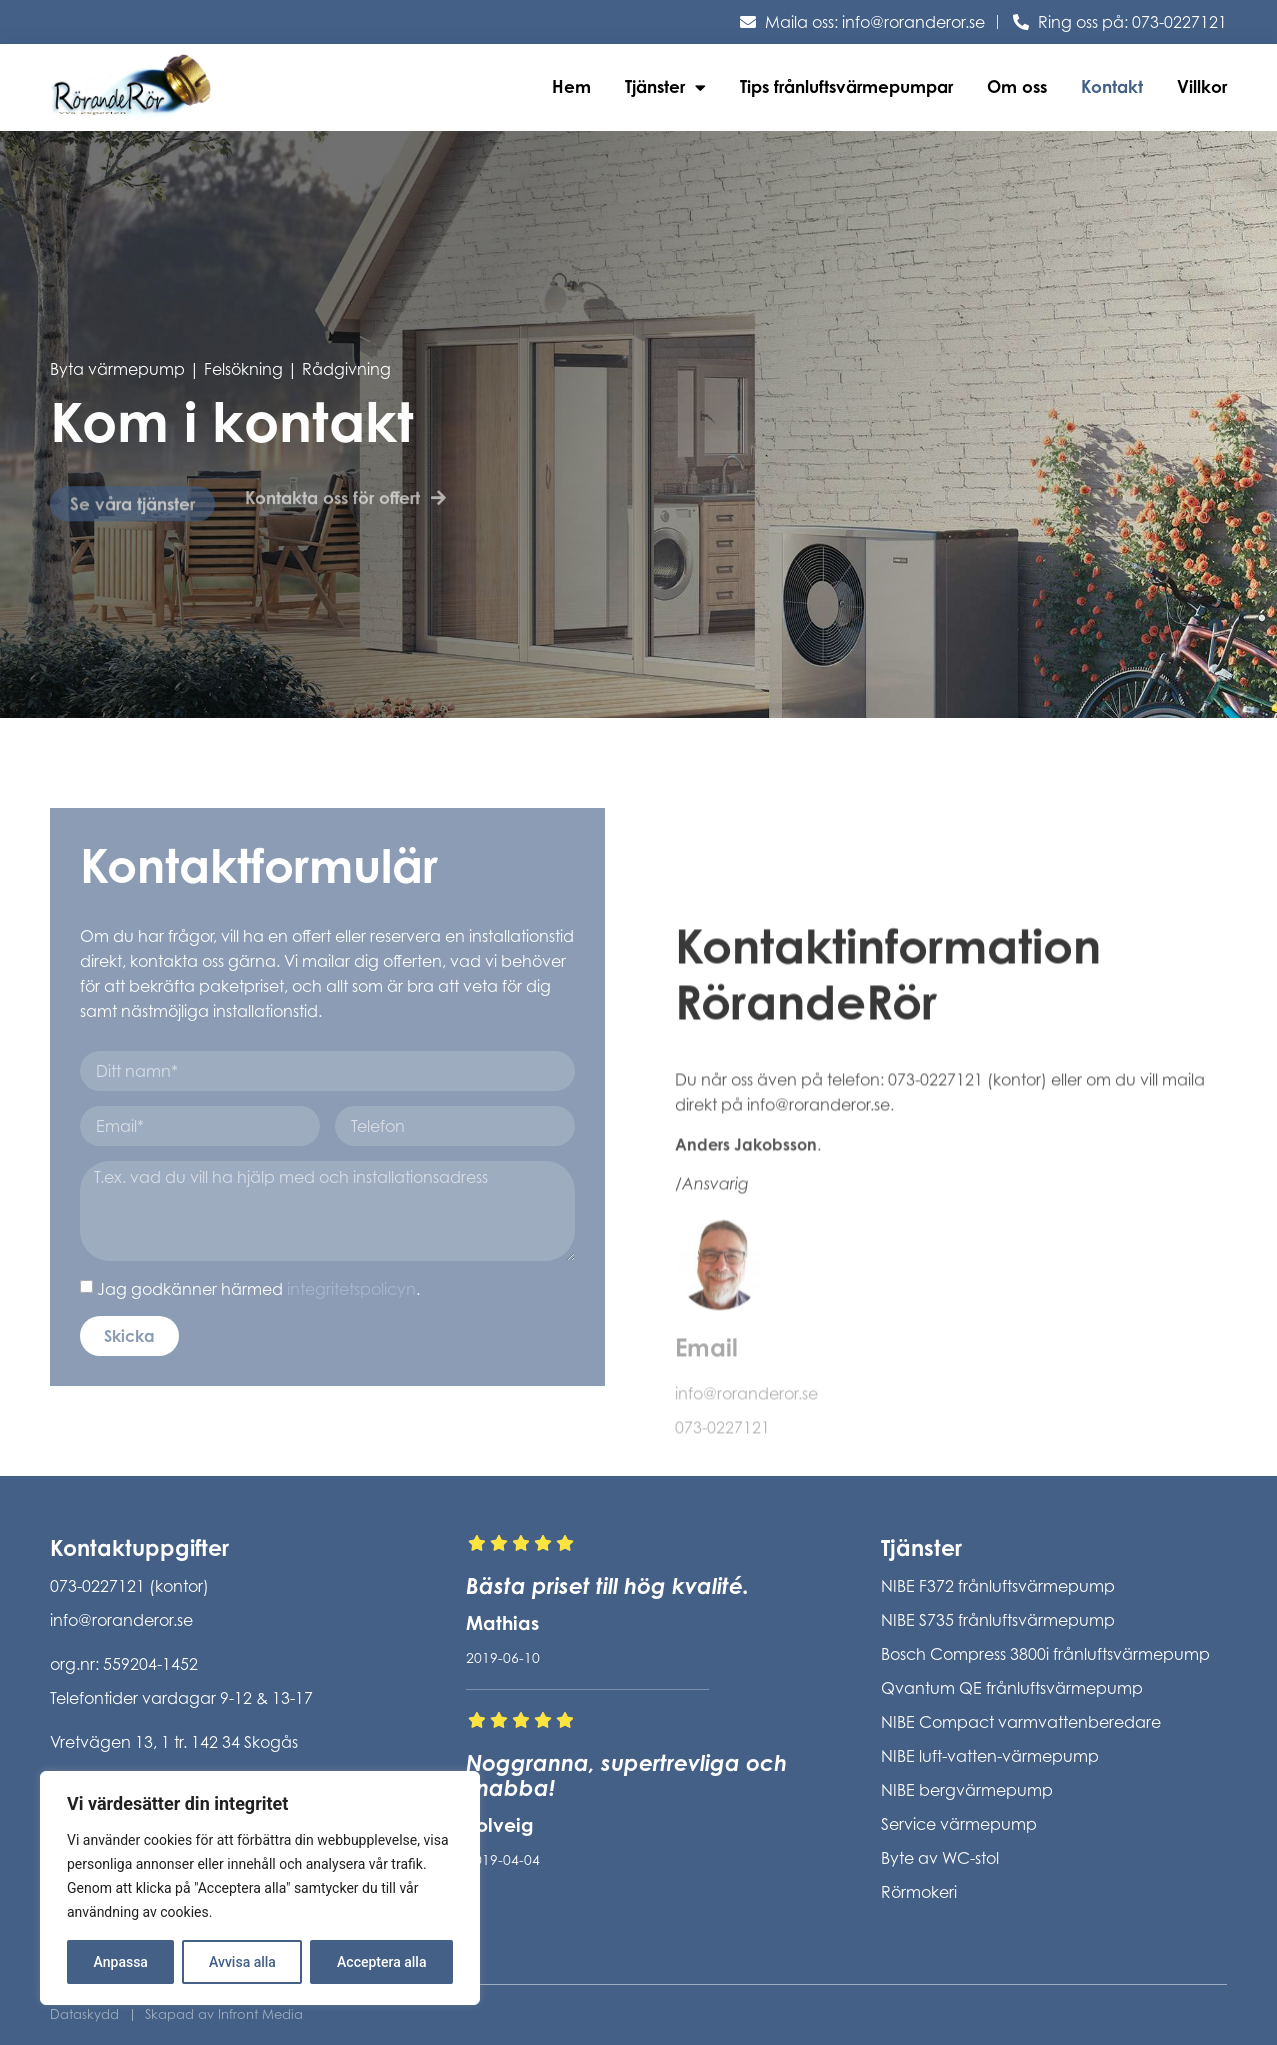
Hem (571, 86)
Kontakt (1112, 86)
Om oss (1017, 86)
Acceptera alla (381, 1962)
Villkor (1202, 86)
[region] (260, 1888)
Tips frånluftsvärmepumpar (846, 86)
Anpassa (121, 1962)
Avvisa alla (242, 1962)
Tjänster (665, 87)
